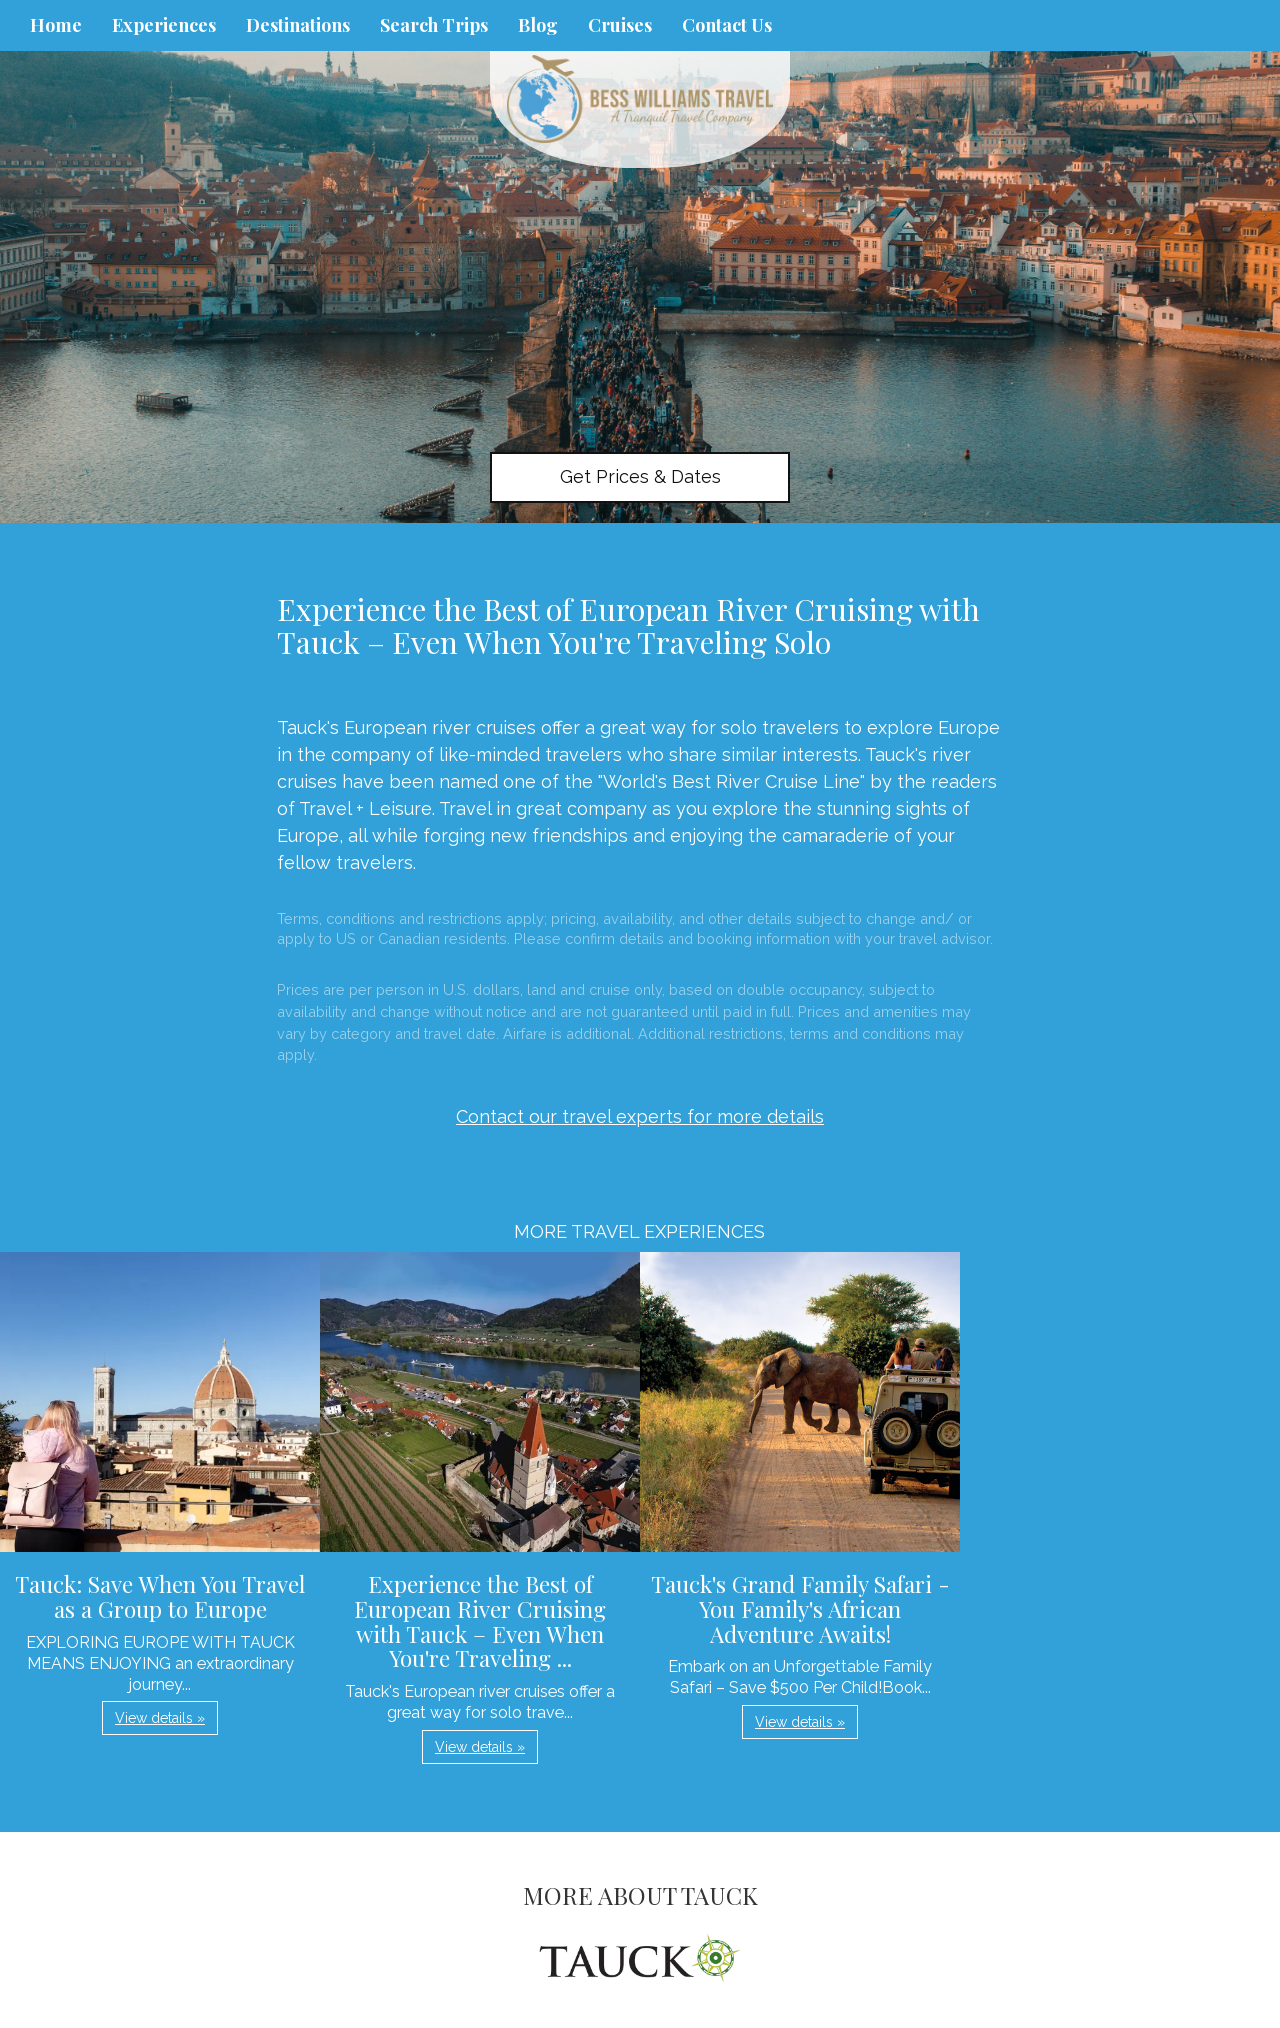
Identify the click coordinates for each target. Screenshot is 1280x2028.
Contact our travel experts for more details (640, 1116)
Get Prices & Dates (640, 476)
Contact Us (727, 25)
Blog (538, 25)
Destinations (298, 25)
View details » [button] (160, 1718)
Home (56, 25)
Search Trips (434, 25)
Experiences (164, 25)
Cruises (620, 25)
